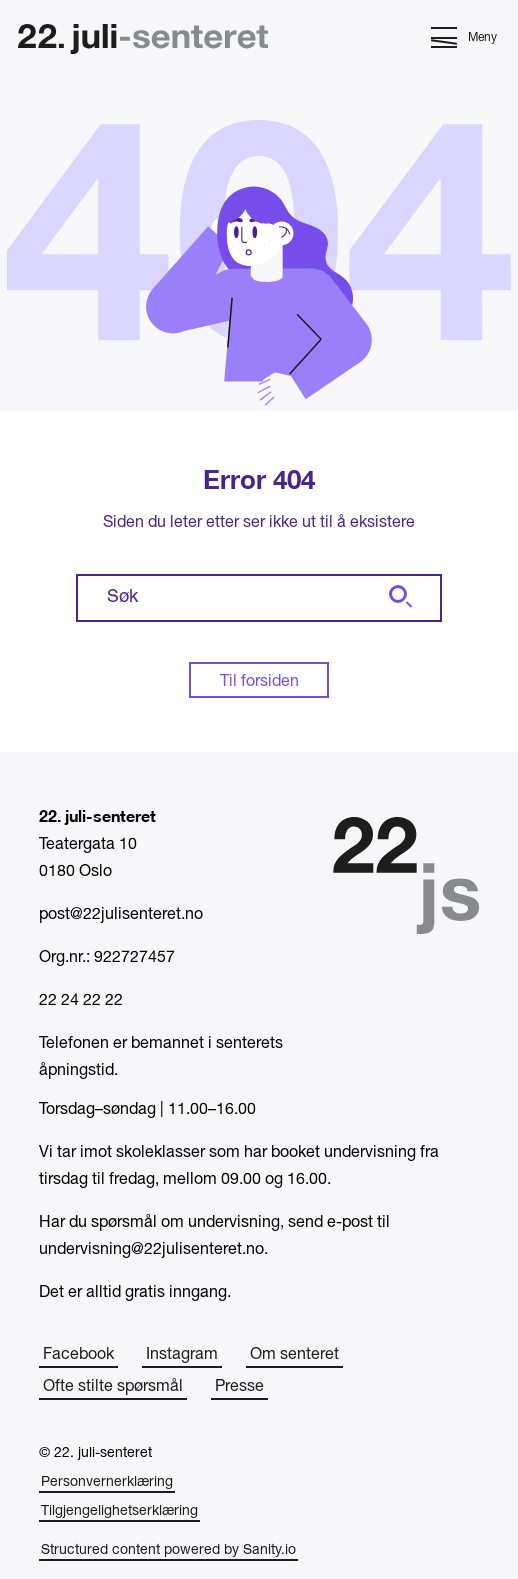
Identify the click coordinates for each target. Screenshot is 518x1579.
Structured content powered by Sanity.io (168, 1550)
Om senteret (294, 1355)
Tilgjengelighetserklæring (119, 1511)
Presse (239, 1387)
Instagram (182, 1355)
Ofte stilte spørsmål (113, 1387)
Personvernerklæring (107, 1482)
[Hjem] (143, 41)
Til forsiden (259, 682)
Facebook (78, 1355)
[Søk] (398, 598)
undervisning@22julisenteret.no (151, 1250)
